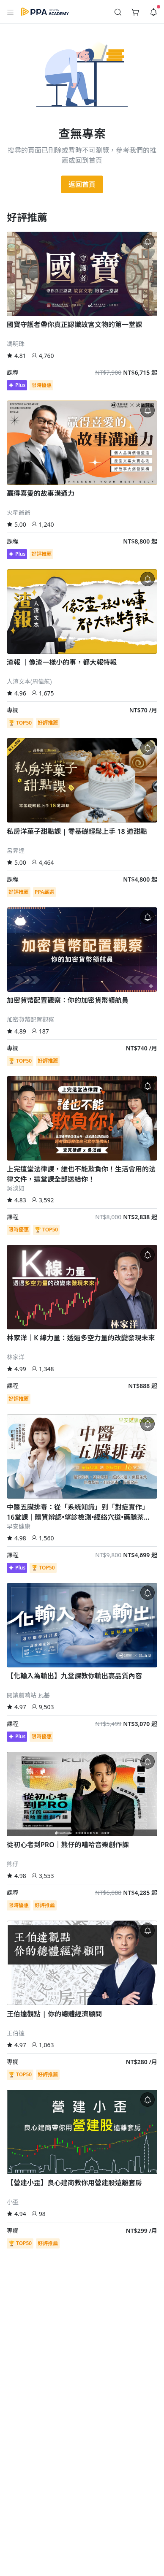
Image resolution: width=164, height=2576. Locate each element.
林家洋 (16, 1357)
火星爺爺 (18, 513)
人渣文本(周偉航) (29, 681)
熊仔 (13, 1864)
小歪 (13, 2202)
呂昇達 (16, 851)
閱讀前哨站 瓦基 (28, 1695)
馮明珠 (16, 344)
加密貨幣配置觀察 (30, 1019)
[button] (10, 12)
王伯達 (16, 2033)
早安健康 (18, 1526)
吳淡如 (16, 1188)
